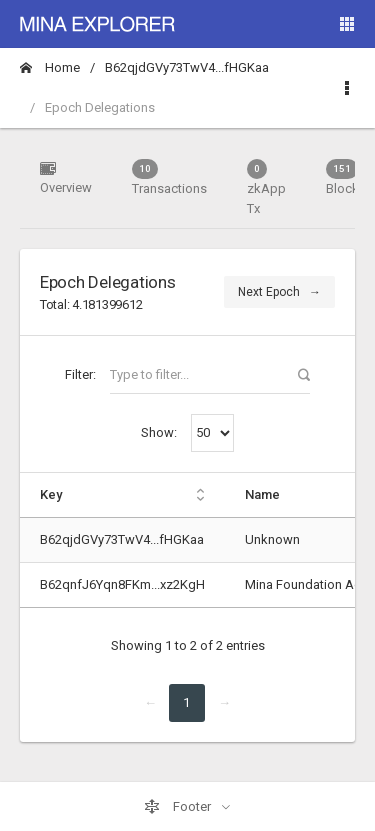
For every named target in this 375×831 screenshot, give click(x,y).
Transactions (169, 177)
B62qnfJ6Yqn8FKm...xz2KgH (122, 584)
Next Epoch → (279, 292)
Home (50, 67)
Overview (66, 177)
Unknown (272, 539)
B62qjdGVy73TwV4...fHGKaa (187, 67)
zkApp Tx (266, 187)
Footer (179, 807)
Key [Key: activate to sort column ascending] (51, 494)
